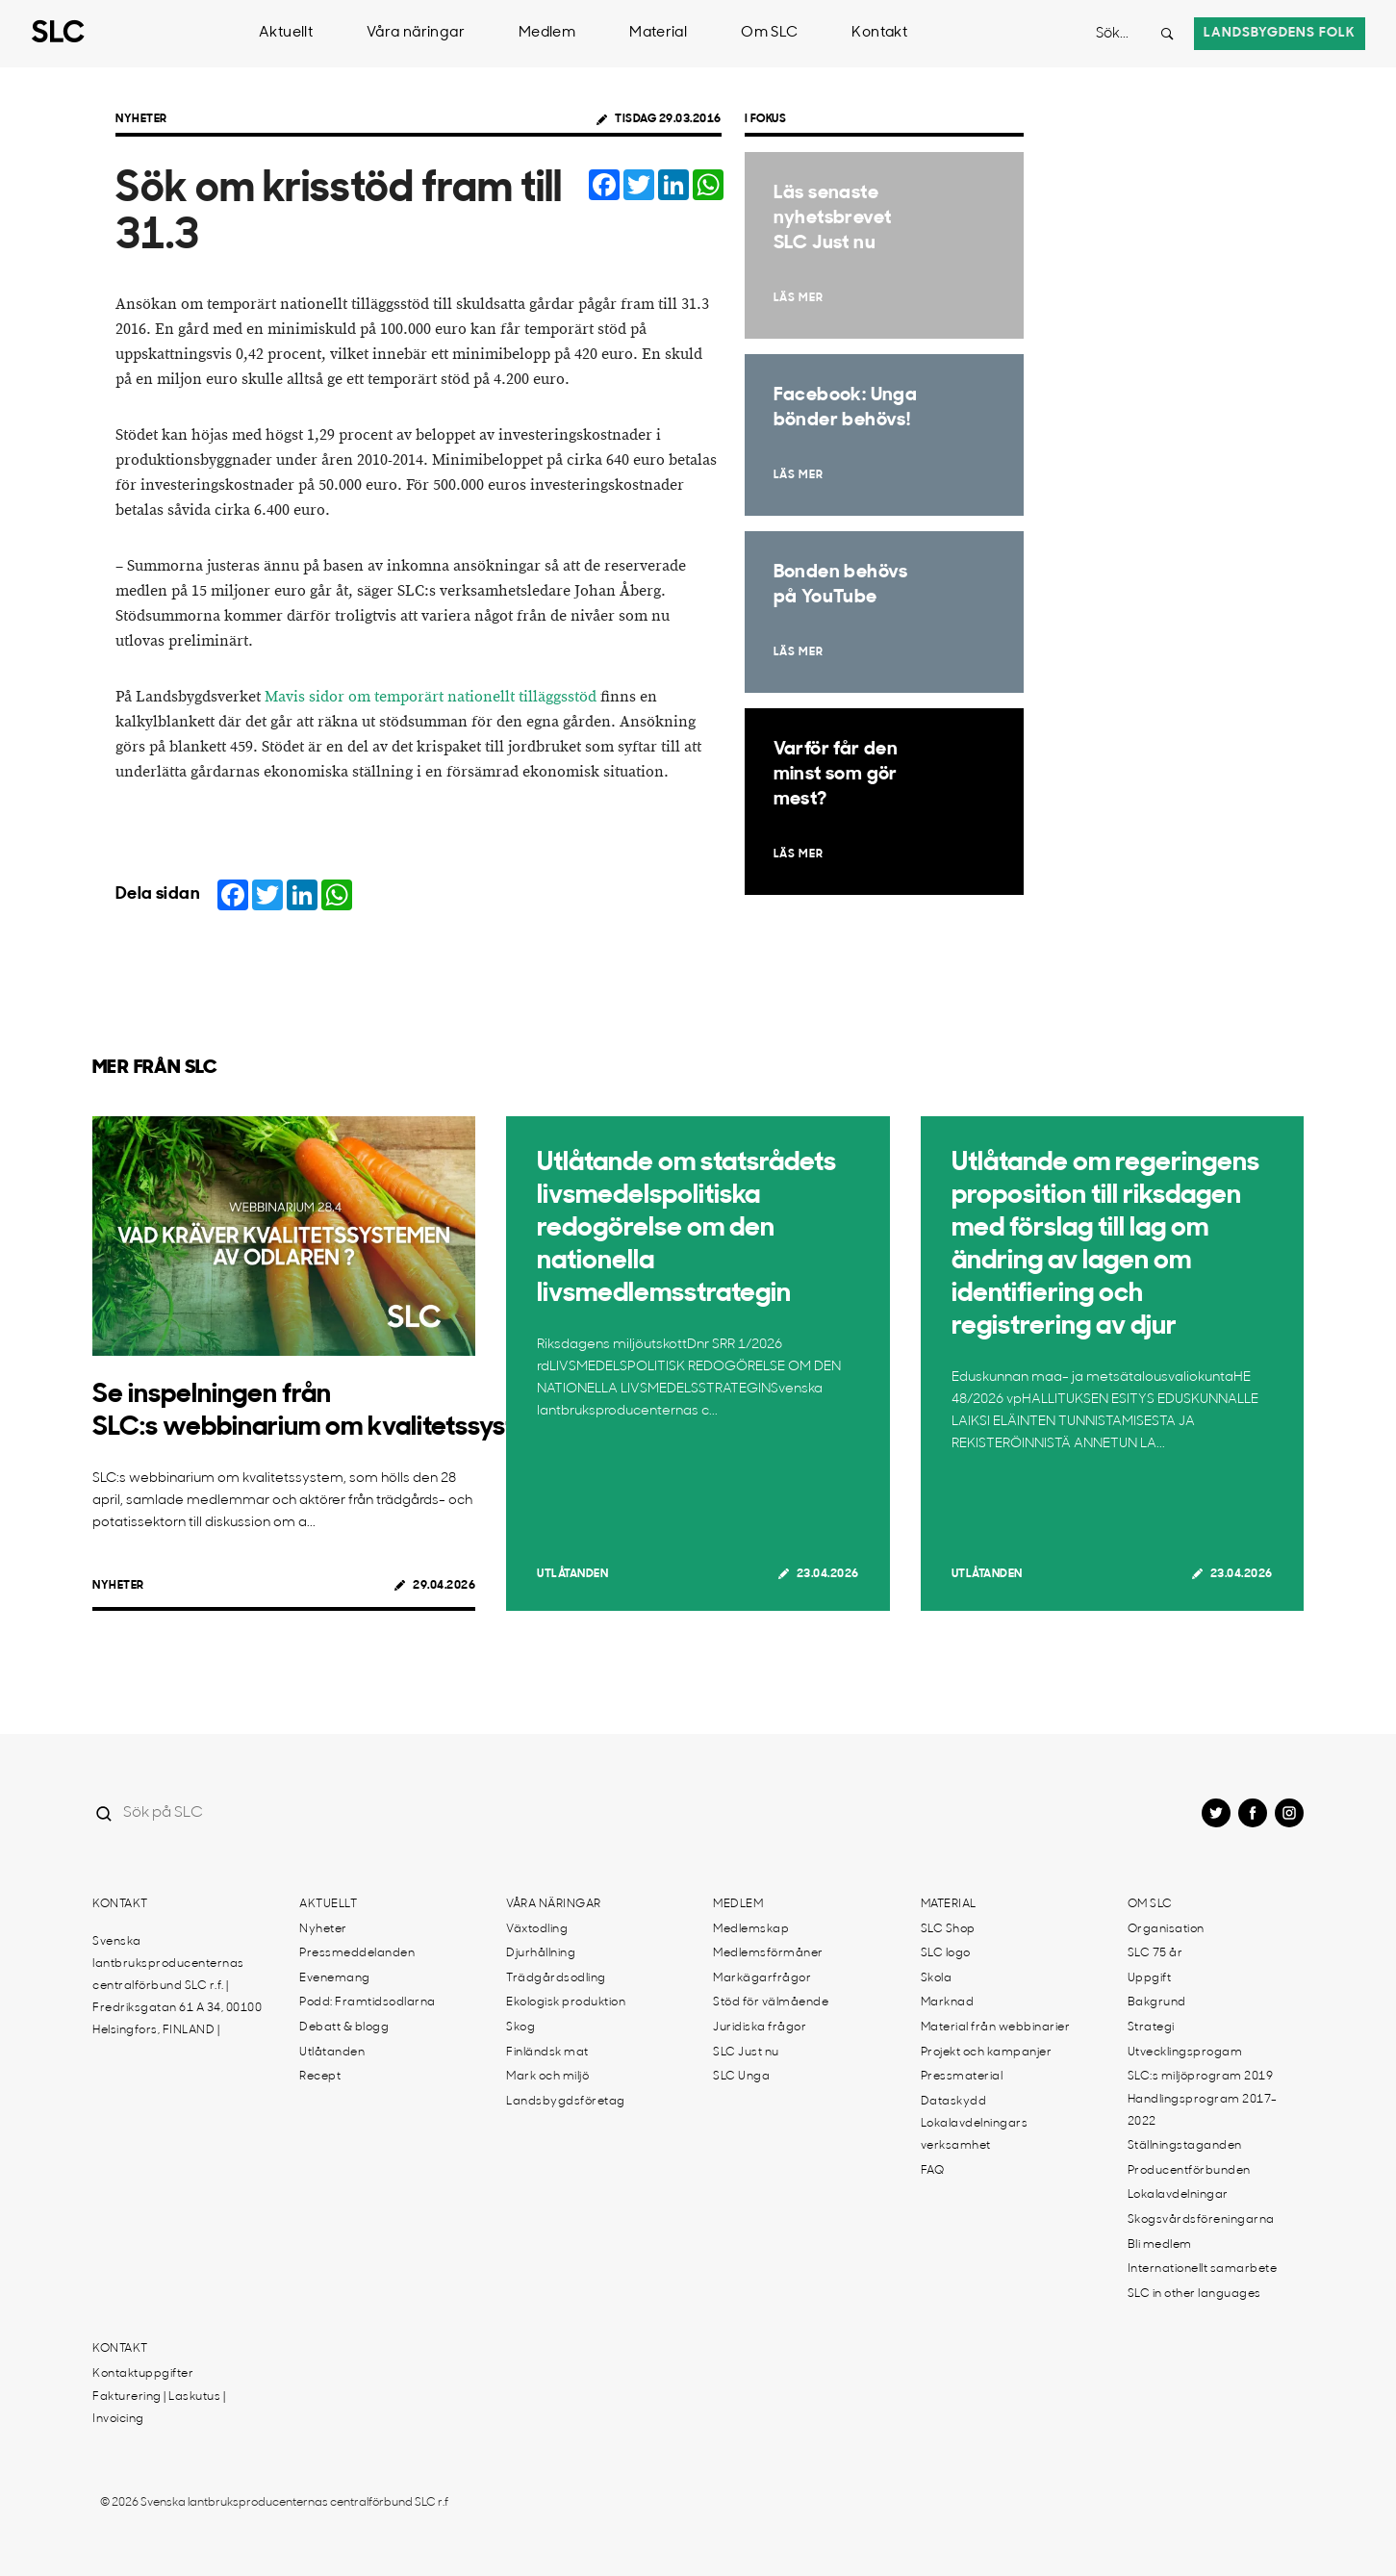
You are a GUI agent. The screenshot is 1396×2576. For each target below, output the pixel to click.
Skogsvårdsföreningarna (1201, 2220)
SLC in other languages (1194, 2294)
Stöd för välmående (770, 2002)
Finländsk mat (547, 2052)
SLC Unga (741, 2076)
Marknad (948, 2002)
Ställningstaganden (1185, 2146)
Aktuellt (286, 33)
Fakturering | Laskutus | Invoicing (158, 2408)
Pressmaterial (962, 2076)
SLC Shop (948, 1929)
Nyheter (141, 119)
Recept (320, 2076)
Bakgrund (1157, 2002)
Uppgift (1150, 1978)
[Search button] (1167, 33)
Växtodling (537, 1929)
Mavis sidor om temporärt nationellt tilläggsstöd (430, 697)
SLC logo (946, 1953)
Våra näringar (416, 33)
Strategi (1151, 2027)
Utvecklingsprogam (1185, 2052)
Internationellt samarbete (1203, 2269)
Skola (936, 1978)
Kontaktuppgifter (142, 2374)
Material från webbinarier (996, 2027)
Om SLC (769, 33)
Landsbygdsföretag (565, 2101)
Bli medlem (1160, 2245)
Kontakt (879, 33)
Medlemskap (751, 1929)
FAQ (933, 2171)
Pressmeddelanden (357, 1953)
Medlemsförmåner (768, 1953)
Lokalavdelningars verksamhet (974, 2135)
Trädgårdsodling (556, 1978)
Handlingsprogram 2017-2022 (1203, 2111)
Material (658, 33)
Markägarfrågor (762, 1978)
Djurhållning (540, 1953)
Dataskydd (954, 2101)
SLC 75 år (1155, 1953)
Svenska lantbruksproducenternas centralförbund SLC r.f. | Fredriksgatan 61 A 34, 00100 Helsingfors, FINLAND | (177, 1986)
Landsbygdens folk (1280, 33)
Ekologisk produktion (565, 2002)
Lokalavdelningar (1178, 2195)
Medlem (547, 33)
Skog (520, 2027)
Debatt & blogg (344, 2027)
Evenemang (334, 1978)
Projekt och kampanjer (987, 2052)
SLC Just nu (746, 2052)
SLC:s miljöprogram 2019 (1201, 2076)
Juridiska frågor (759, 2027)
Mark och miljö (547, 2076)
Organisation (1166, 1929)
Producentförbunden (1189, 2171)
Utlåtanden (572, 1574)
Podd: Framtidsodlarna (367, 2002)
